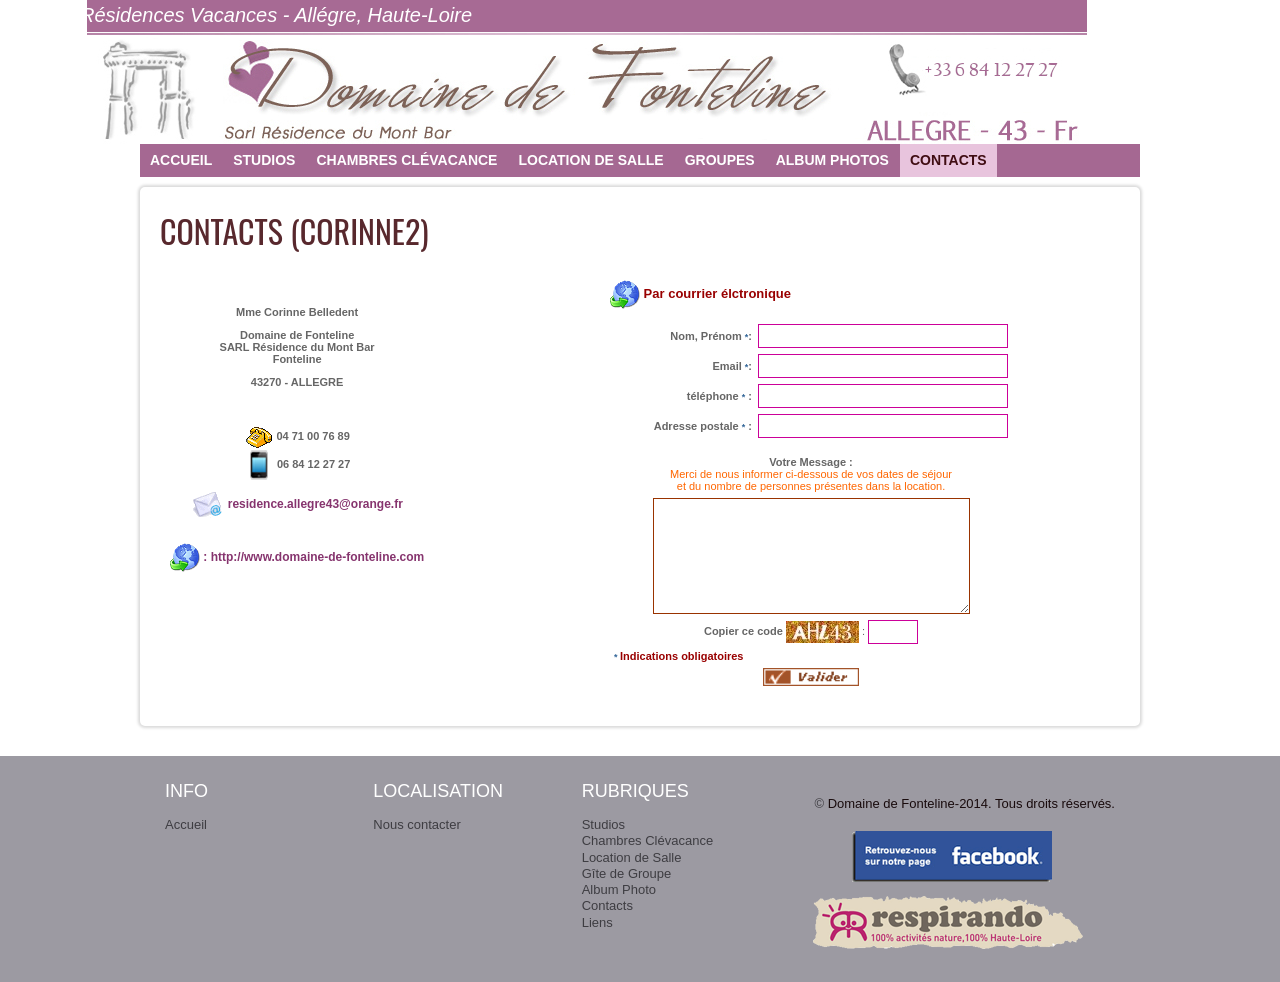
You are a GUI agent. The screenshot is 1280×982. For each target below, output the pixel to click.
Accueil (181, 160)
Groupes (720, 160)
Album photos (832, 160)
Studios (264, 160)
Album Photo (619, 889)
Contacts (948, 160)
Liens (597, 922)
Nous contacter (416, 824)
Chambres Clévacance (406, 160)
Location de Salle (590, 160)
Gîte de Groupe (627, 873)
